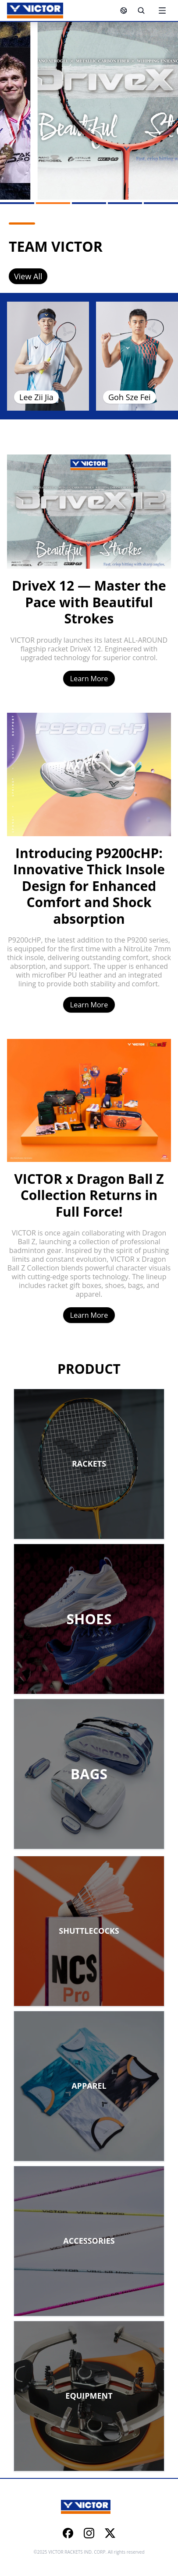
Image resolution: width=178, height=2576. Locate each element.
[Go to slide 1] (17, 203)
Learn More (89, 678)
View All (28, 276)
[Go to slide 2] (53, 203)
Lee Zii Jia (36, 397)
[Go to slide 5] (161, 203)
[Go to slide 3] (89, 203)
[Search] (141, 10)
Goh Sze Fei (129, 397)
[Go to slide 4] (125, 203)
